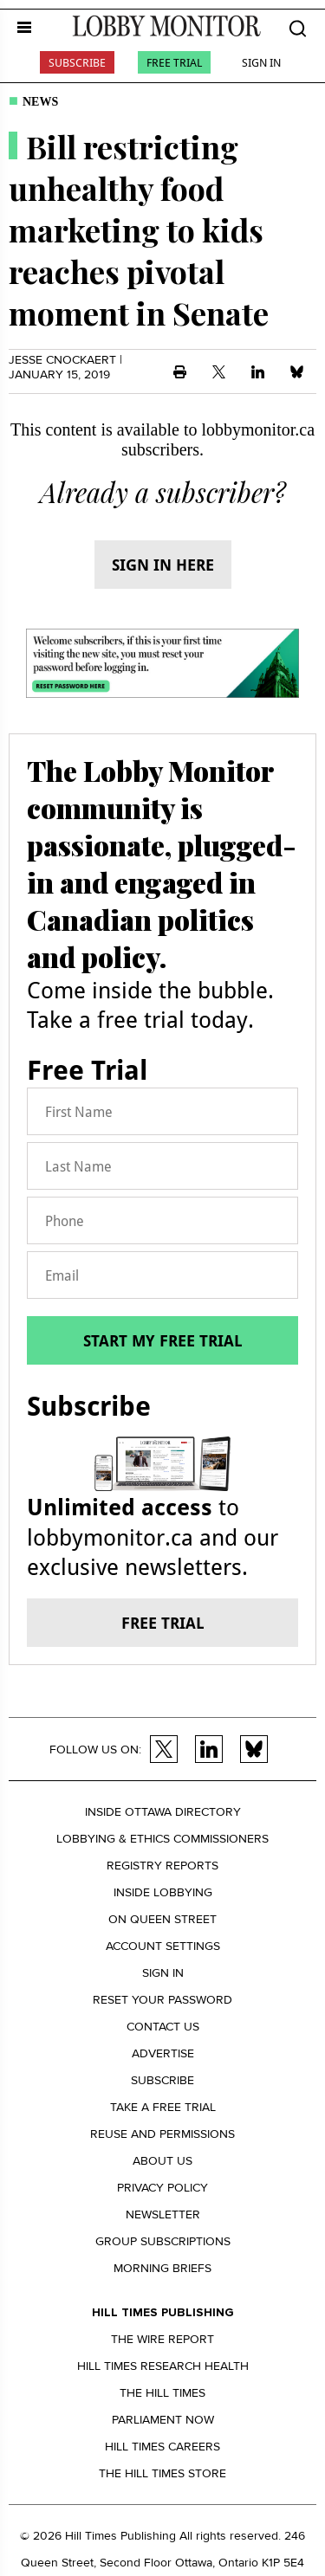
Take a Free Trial (163, 2107)
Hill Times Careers (162, 2446)
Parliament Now (163, 2419)
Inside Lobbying (163, 1892)
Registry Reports (162, 1865)
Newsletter (163, 2214)
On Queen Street (162, 1919)
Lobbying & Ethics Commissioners (162, 1838)
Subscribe (77, 62)
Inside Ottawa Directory (163, 1811)
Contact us (163, 2026)
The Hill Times (162, 2393)
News (40, 101)
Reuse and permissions (162, 2134)
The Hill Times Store (162, 2473)
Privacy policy (162, 2187)
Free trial (163, 1622)
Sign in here (163, 564)
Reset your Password (162, 1999)
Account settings (163, 1946)
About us (162, 2160)
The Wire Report (162, 2339)
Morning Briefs (162, 2268)
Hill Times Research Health (163, 2366)
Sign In (261, 62)
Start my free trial (163, 1340)
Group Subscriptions (163, 2241)
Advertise (163, 2053)
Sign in (163, 1973)
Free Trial (174, 62)
